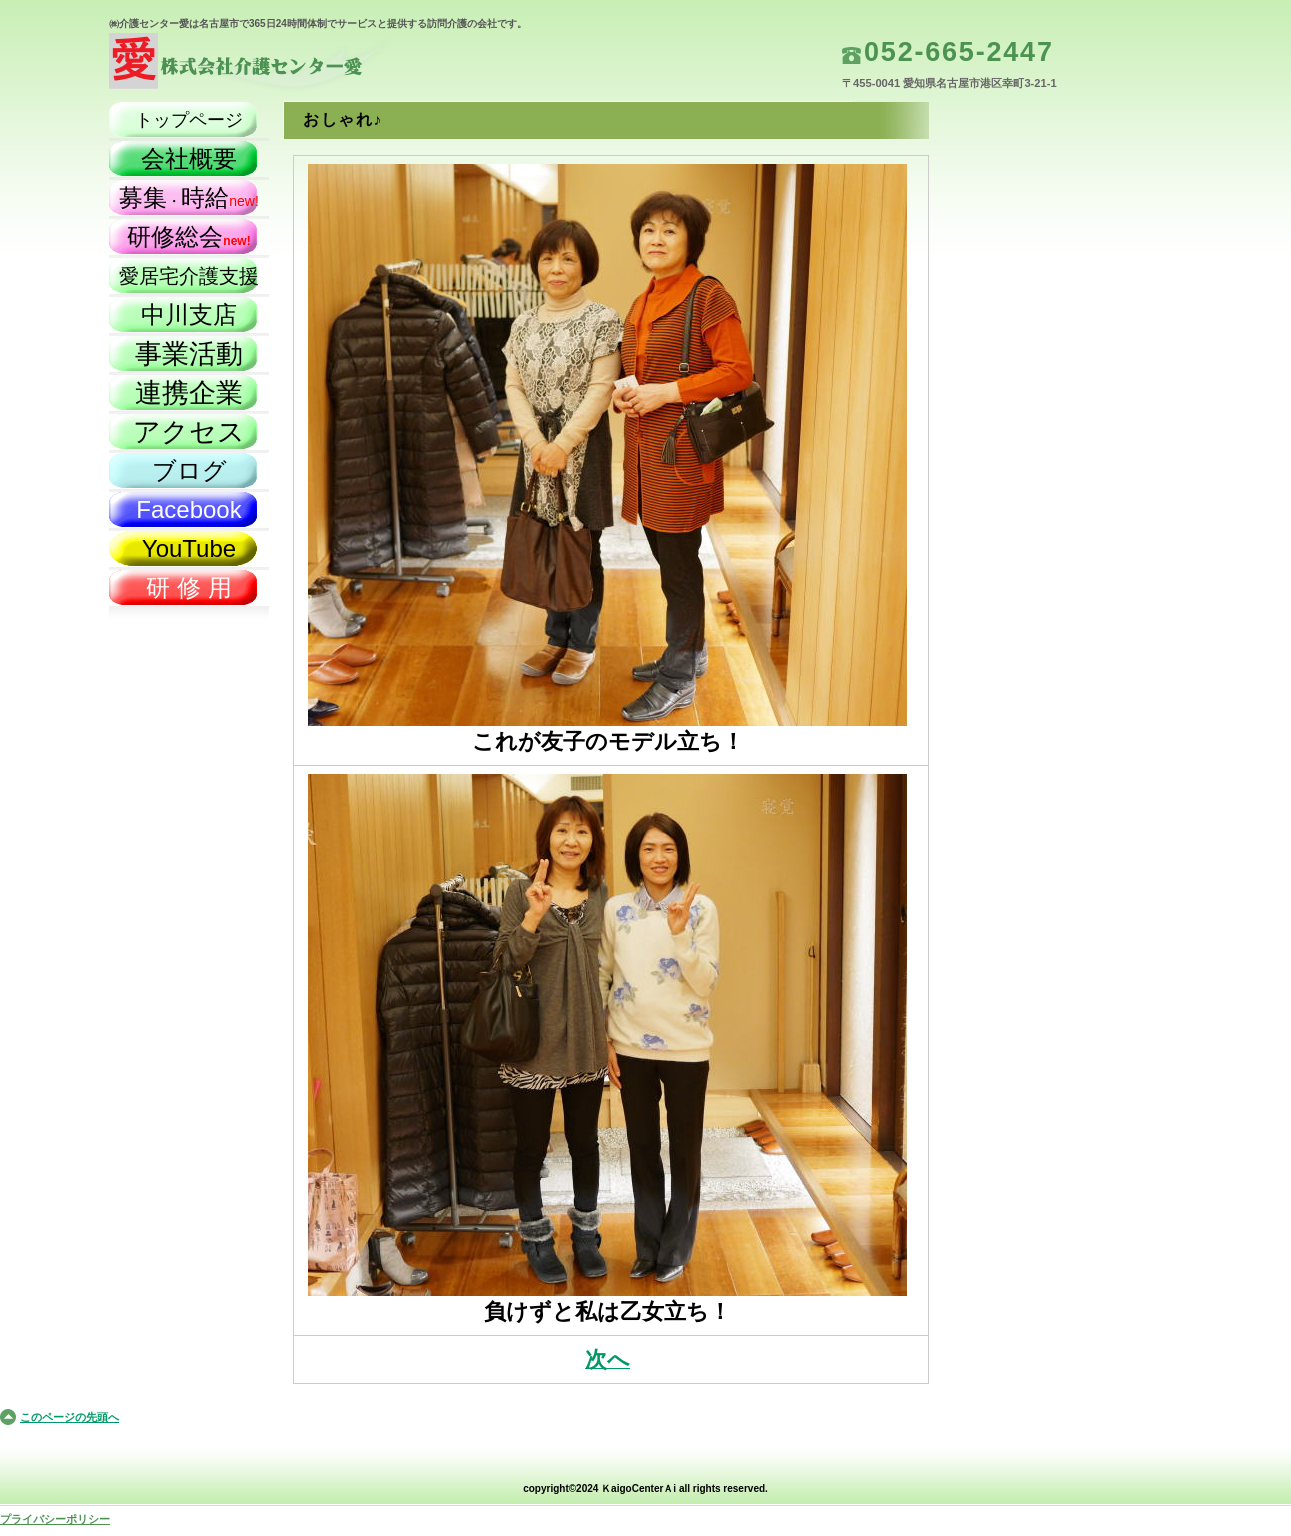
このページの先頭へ (69, 1417)
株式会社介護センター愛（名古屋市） (309, 65)
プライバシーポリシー (55, 1519)
